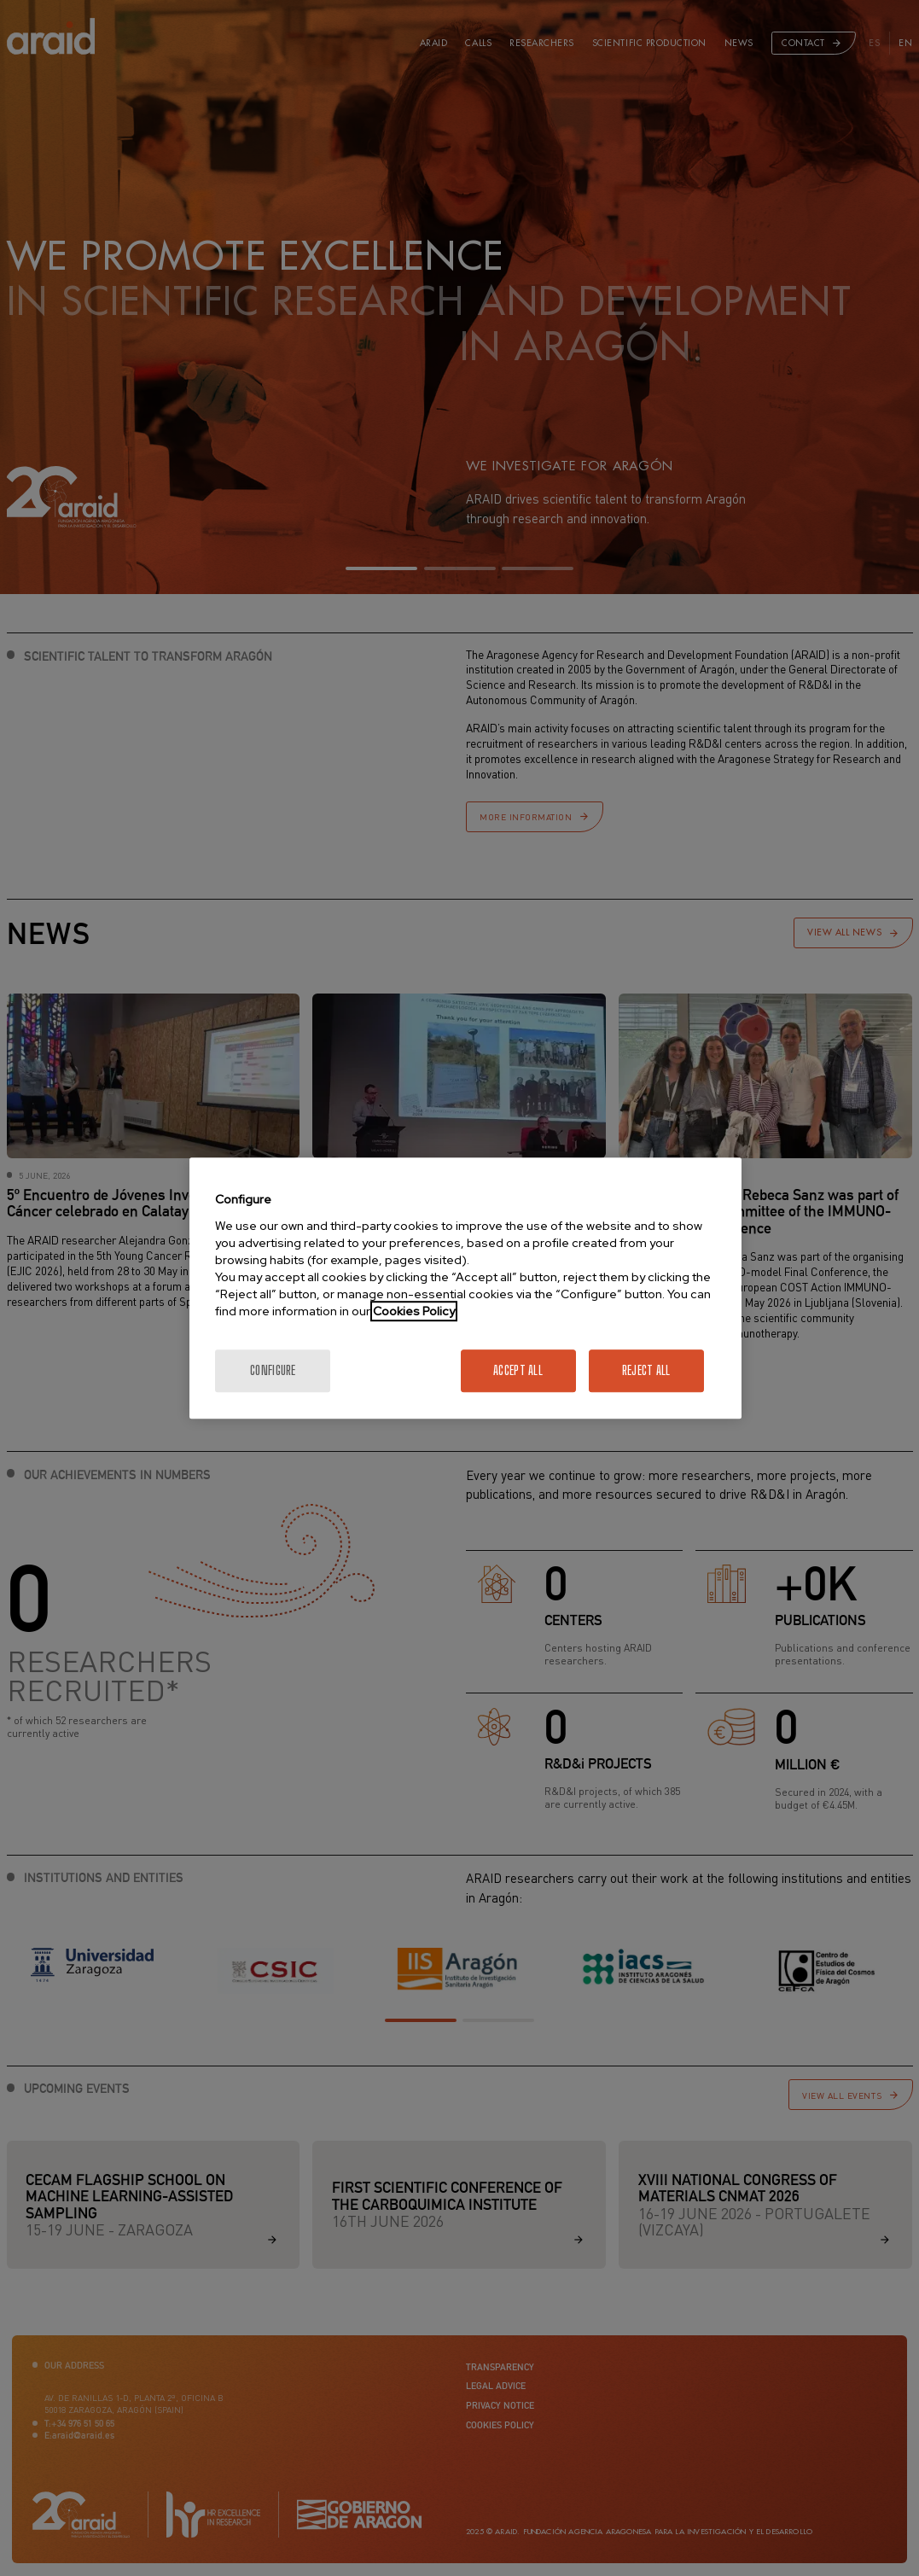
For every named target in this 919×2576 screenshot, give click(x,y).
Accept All (518, 1370)
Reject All (646, 1370)
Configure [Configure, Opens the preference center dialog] (273, 1370)
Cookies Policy (414, 1311)
